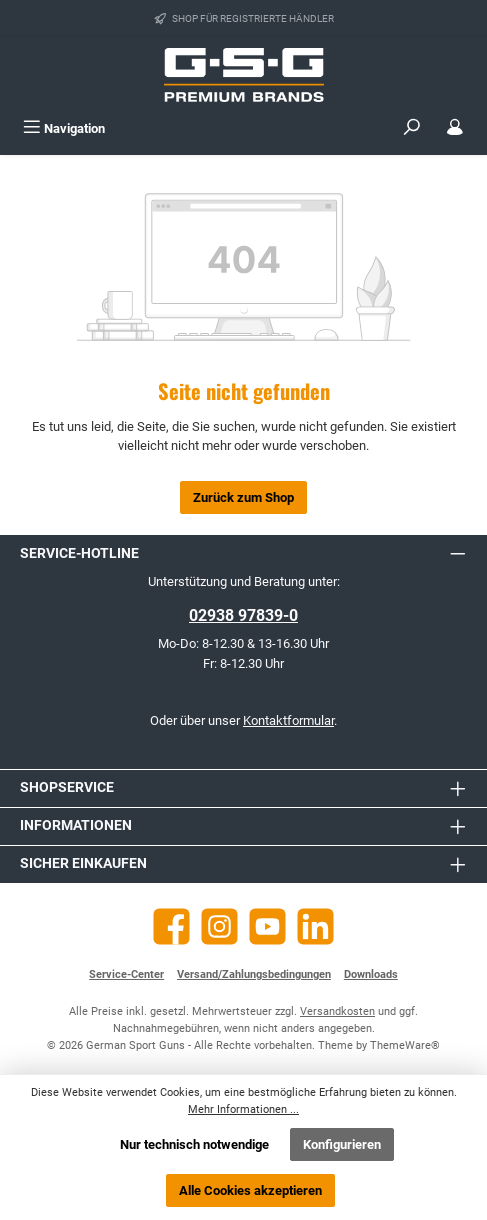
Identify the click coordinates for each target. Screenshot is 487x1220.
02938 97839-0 (243, 615)
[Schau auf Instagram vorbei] (219, 926)
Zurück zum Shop (243, 497)
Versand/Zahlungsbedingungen (254, 974)
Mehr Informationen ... (243, 1109)
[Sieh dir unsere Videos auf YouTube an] (267, 926)
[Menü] (64, 128)
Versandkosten (337, 1011)
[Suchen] (412, 128)
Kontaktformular (288, 720)
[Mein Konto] (455, 128)
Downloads (371, 974)
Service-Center (126, 974)
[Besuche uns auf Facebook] (171, 926)
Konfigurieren (342, 1144)
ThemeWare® (405, 1045)
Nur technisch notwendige (194, 1144)
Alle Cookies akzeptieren (250, 1190)
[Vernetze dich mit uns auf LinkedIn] (315, 926)
